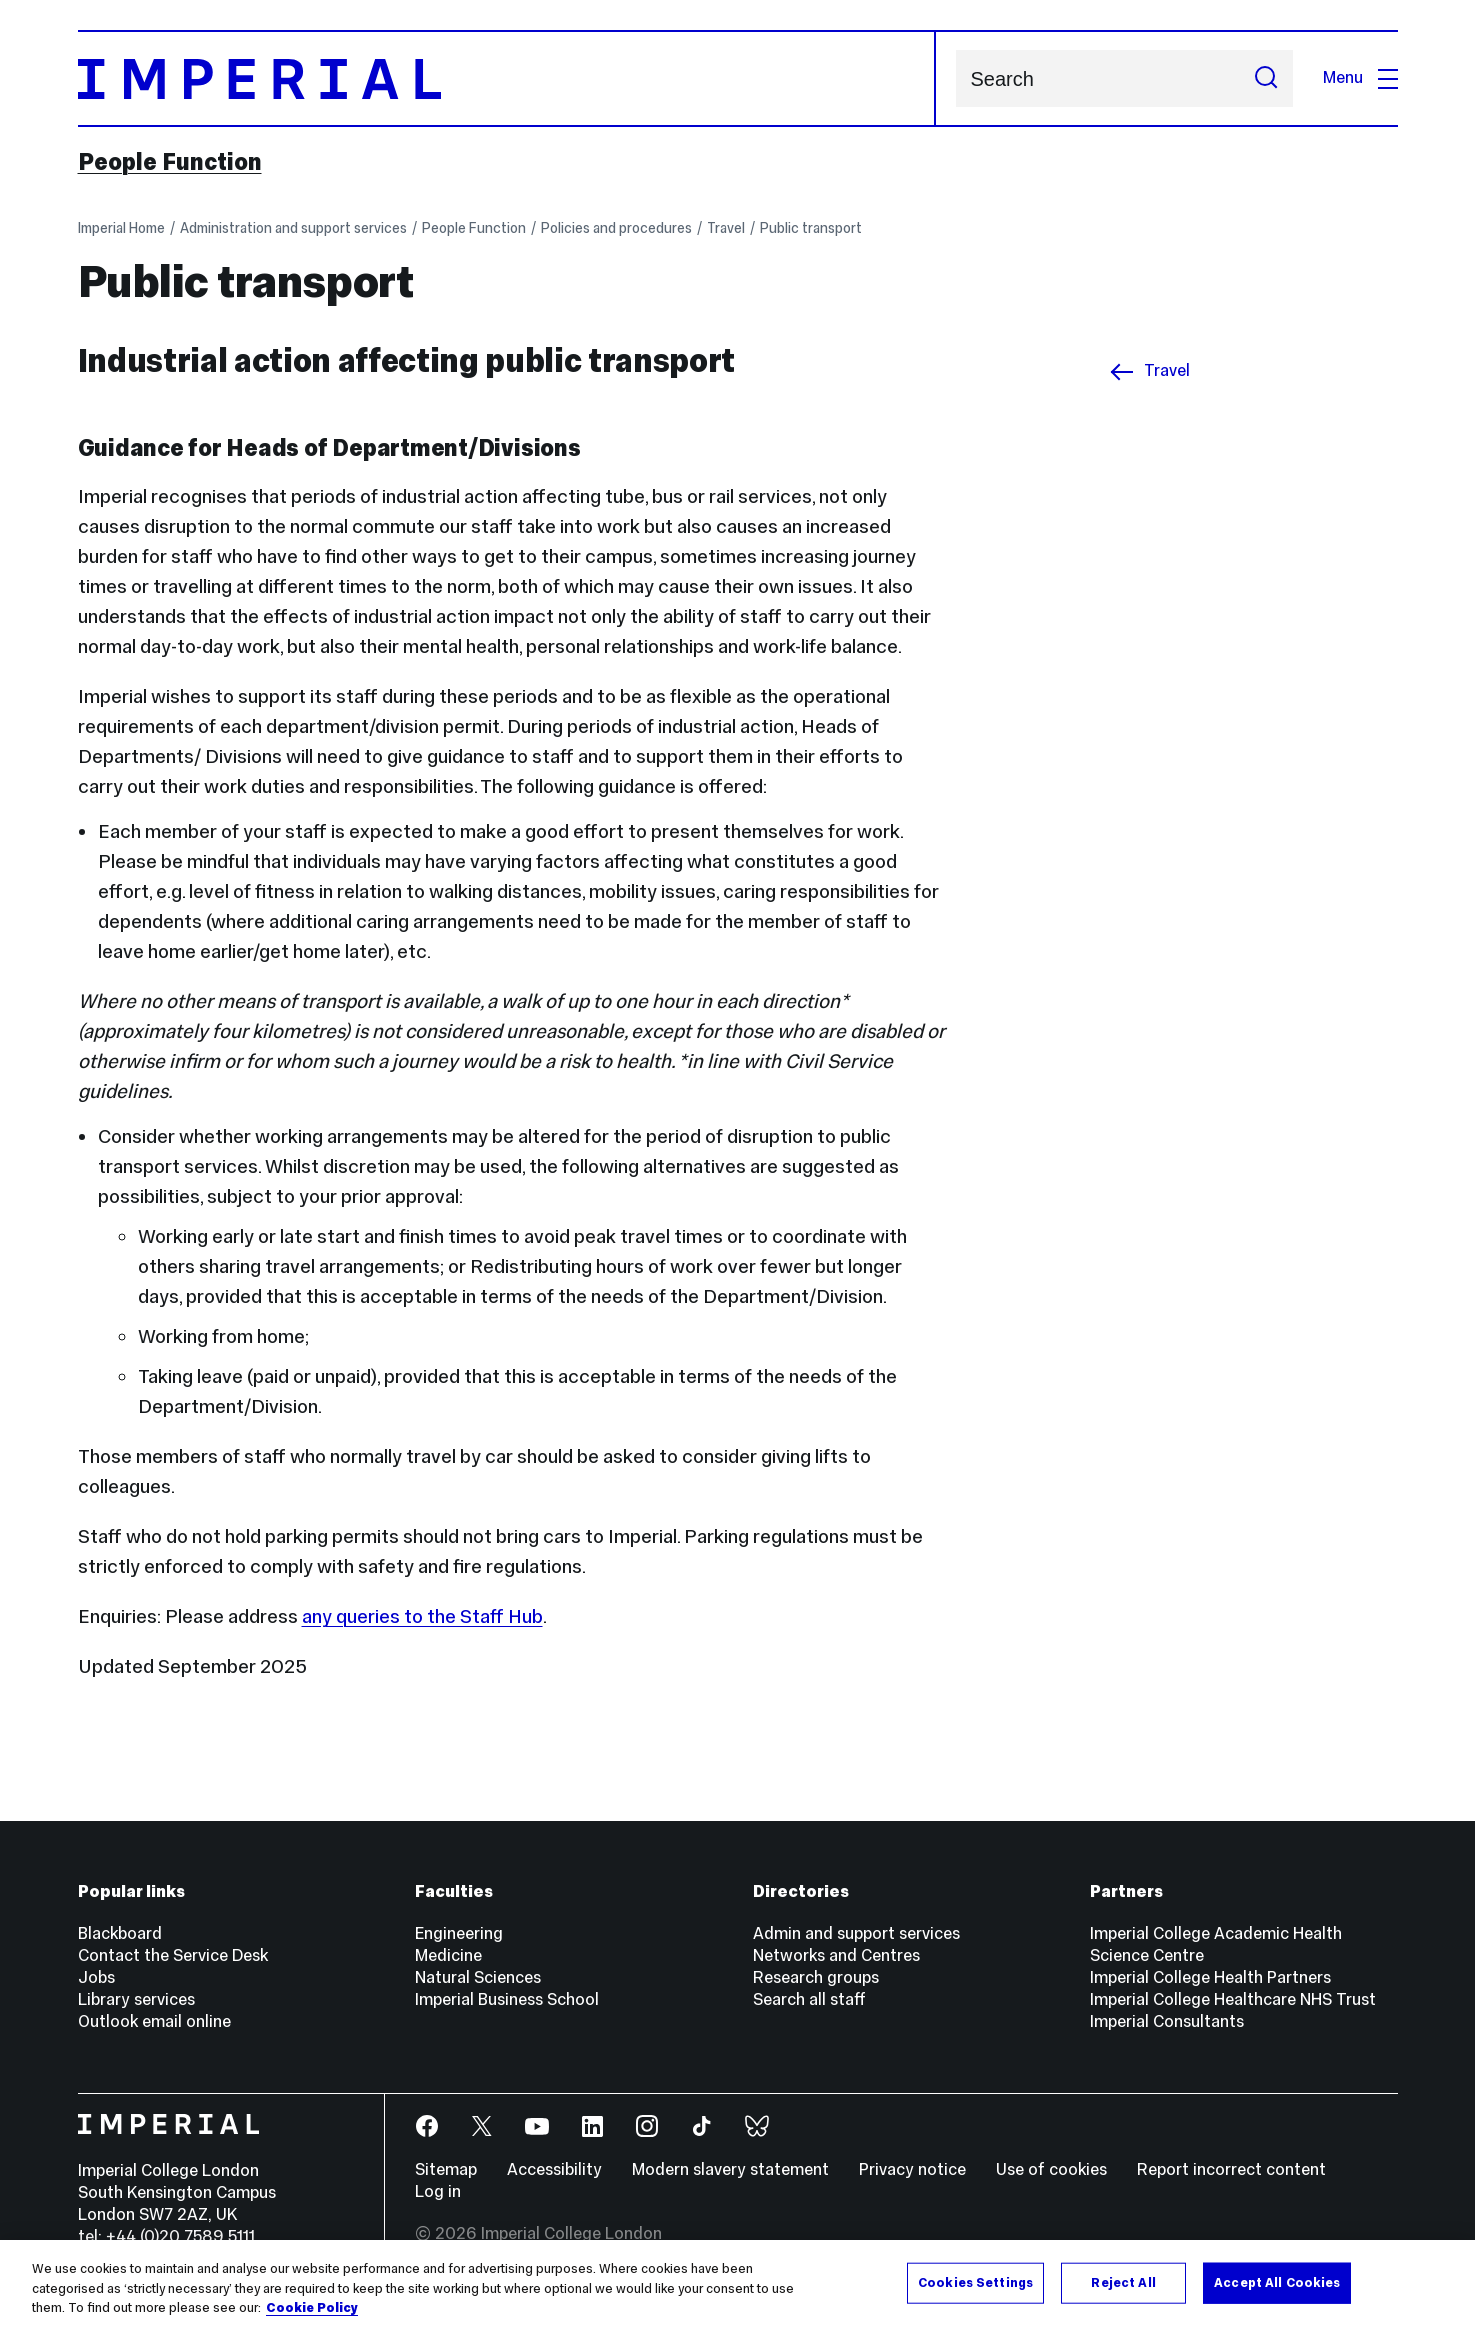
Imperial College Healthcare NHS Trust (1233, 1999)
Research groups (816, 1977)
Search (955, 78)
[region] (737, 2284)
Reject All (1123, 2282)
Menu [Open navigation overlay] (1360, 77)
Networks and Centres (836, 1955)
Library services (136, 1999)
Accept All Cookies (1277, 2282)
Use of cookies (1051, 2169)
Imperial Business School (507, 1999)
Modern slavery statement (730, 2169)
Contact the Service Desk (173, 1955)
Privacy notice (912, 2169)
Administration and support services (293, 228)
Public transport (811, 228)
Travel (726, 228)
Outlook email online (154, 2021)
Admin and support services (856, 1933)
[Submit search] (1266, 78)
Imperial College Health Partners (1210, 1977)
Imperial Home (121, 228)
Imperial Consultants (1167, 2021)
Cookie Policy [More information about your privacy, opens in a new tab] (312, 2308)
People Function (170, 162)
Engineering (459, 1933)
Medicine (448, 1955)
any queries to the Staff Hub (422, 1616)
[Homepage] (507, 78)
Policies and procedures (616, 228)
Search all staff (809, 1999)
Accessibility (554, 2169)
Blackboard (120, 1933)
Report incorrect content (1231, 2169)
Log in (438, 2191)
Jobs (96, 1977)
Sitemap (446, 2169)
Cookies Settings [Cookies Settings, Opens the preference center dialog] (975, 2282)
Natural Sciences (478, 1977)
